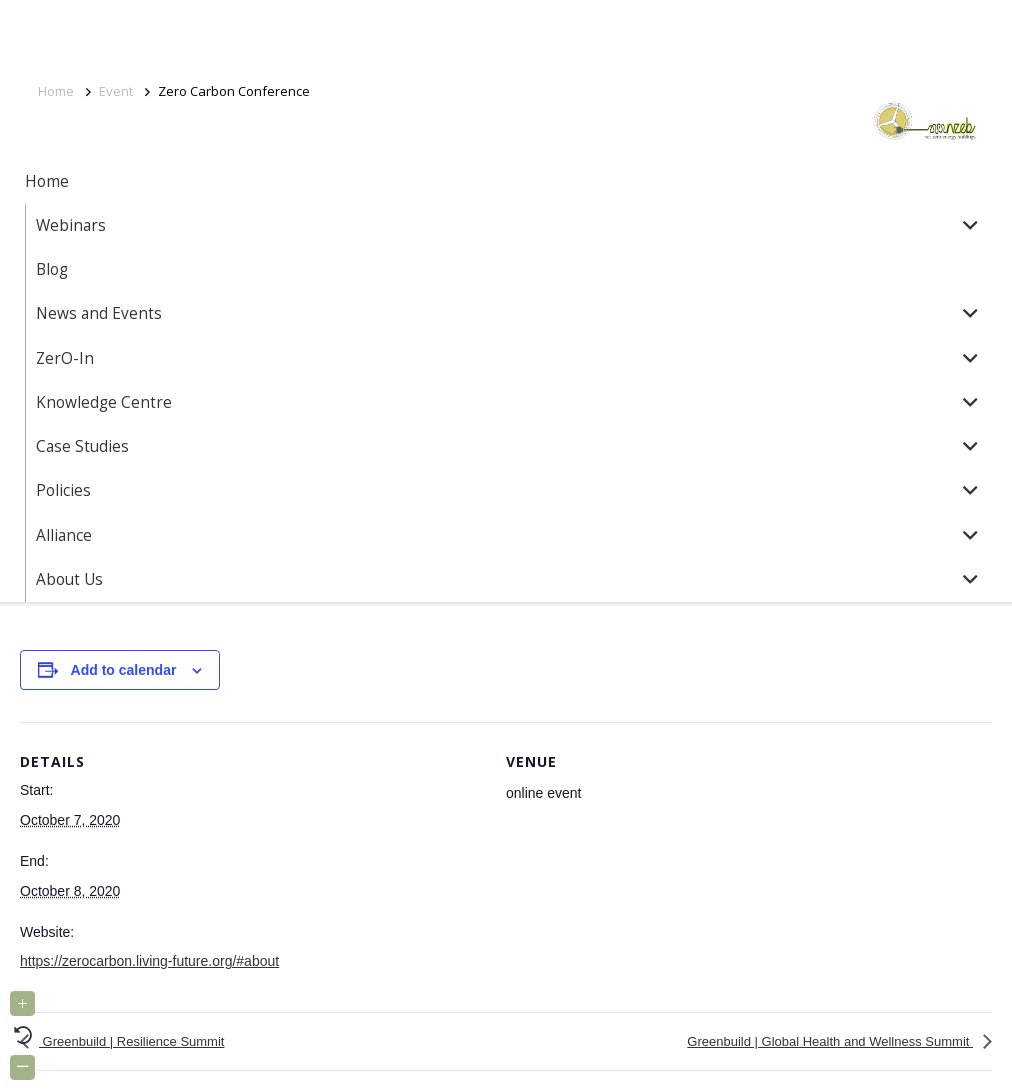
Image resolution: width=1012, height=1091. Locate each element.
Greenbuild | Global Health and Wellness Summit (830, 1041)
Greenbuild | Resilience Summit (131, 1041)
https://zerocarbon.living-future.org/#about (149, 961)
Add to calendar (124, 670)
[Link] (881, 120)
